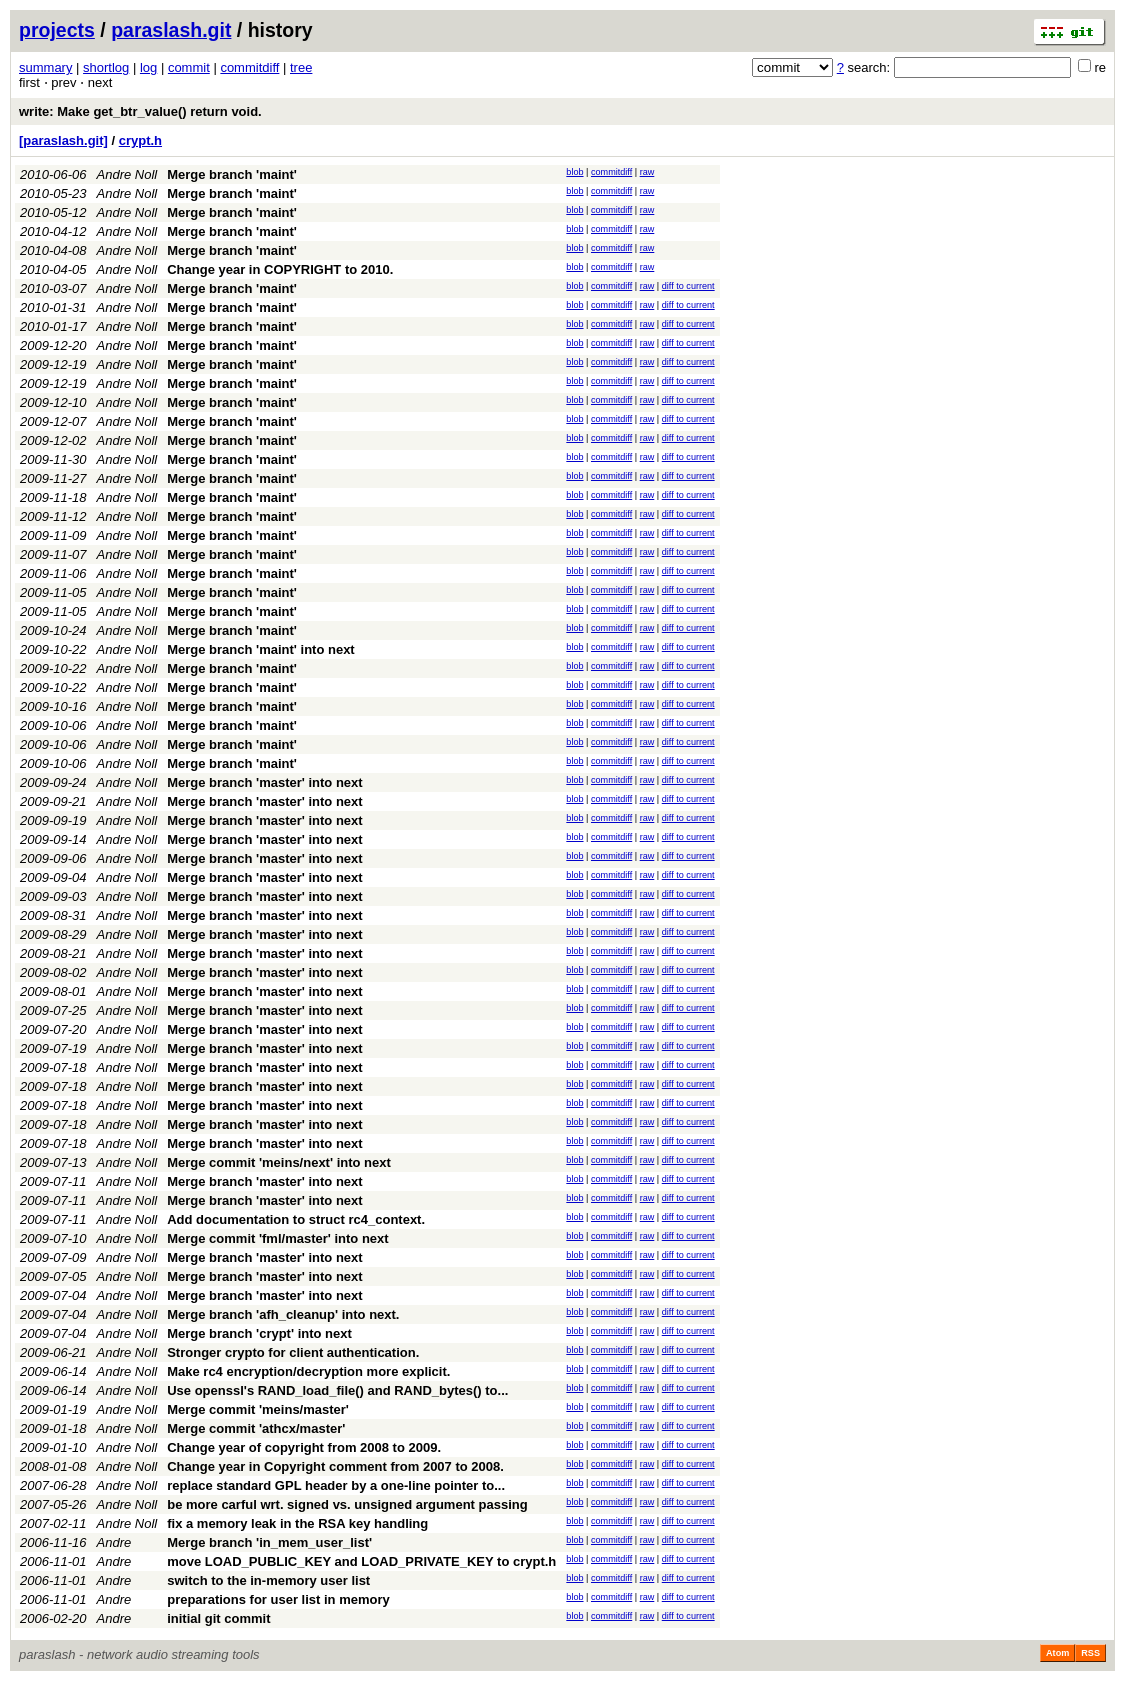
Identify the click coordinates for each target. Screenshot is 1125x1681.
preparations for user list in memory (278, 1599)
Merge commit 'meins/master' (258, 1409)
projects (57, 30)
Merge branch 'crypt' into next (259, 1333)
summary (45, 67)
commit (189, 67)
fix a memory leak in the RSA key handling (297, 1523)
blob (574, 172)
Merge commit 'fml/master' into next (277, 1238)
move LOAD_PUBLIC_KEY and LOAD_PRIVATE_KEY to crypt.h (361, 1561)
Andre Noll (127, 174)
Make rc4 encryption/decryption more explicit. (308, 1371)
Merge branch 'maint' (232, 174)
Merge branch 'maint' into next (260, 649)
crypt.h (140, 140)
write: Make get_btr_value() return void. (140, 111)
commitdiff (249, 67)
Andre (114, 1542)
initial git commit (218, 1618)
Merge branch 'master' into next (264, 782)
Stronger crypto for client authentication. (293, 1352)
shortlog (106, 67)
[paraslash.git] (63, 140)
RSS (1090, 1653)
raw (647, 172)
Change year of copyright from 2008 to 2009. (304, 1447)
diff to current (688, 286)
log (148, 67)
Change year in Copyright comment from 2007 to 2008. (335, 1466)
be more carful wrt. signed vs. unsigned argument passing (347, 1504)
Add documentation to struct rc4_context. (296, 1219)
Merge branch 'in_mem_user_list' (269, 1542)
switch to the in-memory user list (268, 1580)
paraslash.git (171, 30)
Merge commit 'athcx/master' (256, 1428)
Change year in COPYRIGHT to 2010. (280, 269)
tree (301, 67)
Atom (1057, 1653)
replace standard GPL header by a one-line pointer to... (336, 1485)
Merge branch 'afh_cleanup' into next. (283, 1314)
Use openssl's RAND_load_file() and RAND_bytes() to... (337, 1390)
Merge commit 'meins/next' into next (279, 1162)
